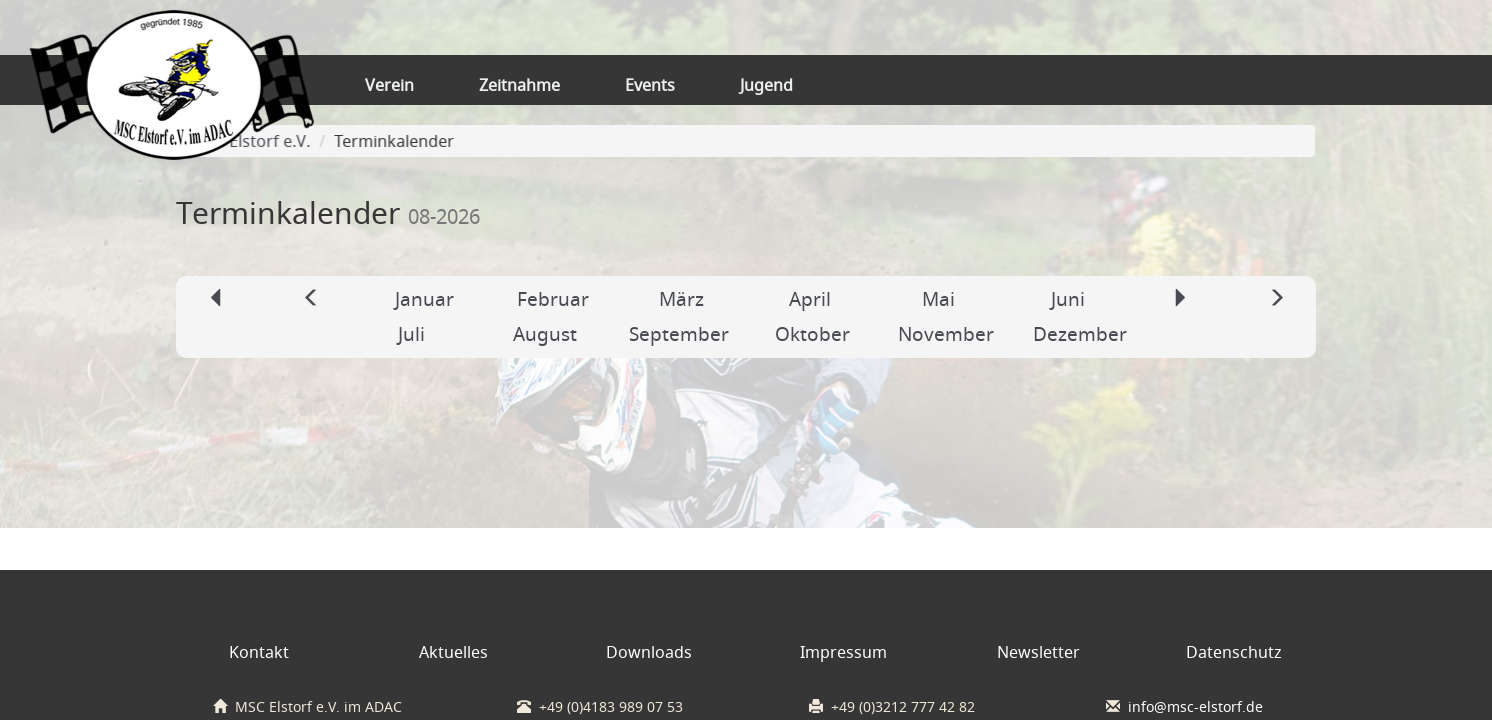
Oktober (812, 334)
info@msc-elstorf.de (1195, 707)
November (946, 334)
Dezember (1080, 334)
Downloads (649, 652)
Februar (553, 299)
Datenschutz (1234, 652)
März (681, 299)
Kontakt (259, 652)
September (679, 334)
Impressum (843, 652)
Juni (1068, 299)
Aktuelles (453, 652)
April (810, 299)
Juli (411, 334)
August (545, 334)
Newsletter (1038, 652)
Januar (424, 299)
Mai (938, 299)
